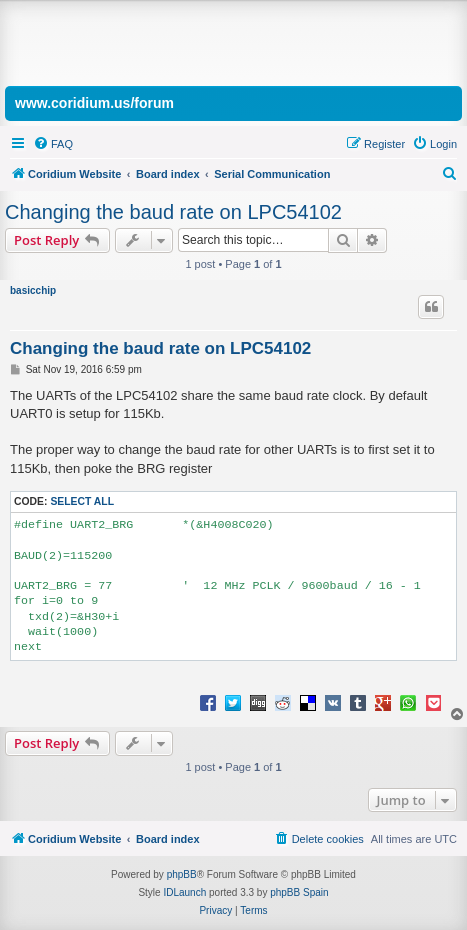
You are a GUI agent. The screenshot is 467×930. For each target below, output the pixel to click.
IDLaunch (184, 892)
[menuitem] (53, 144)
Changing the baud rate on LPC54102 (173, 212)
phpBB (182, 874)
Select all (82, 501)
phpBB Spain (299, 892)
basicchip (33, 290)
